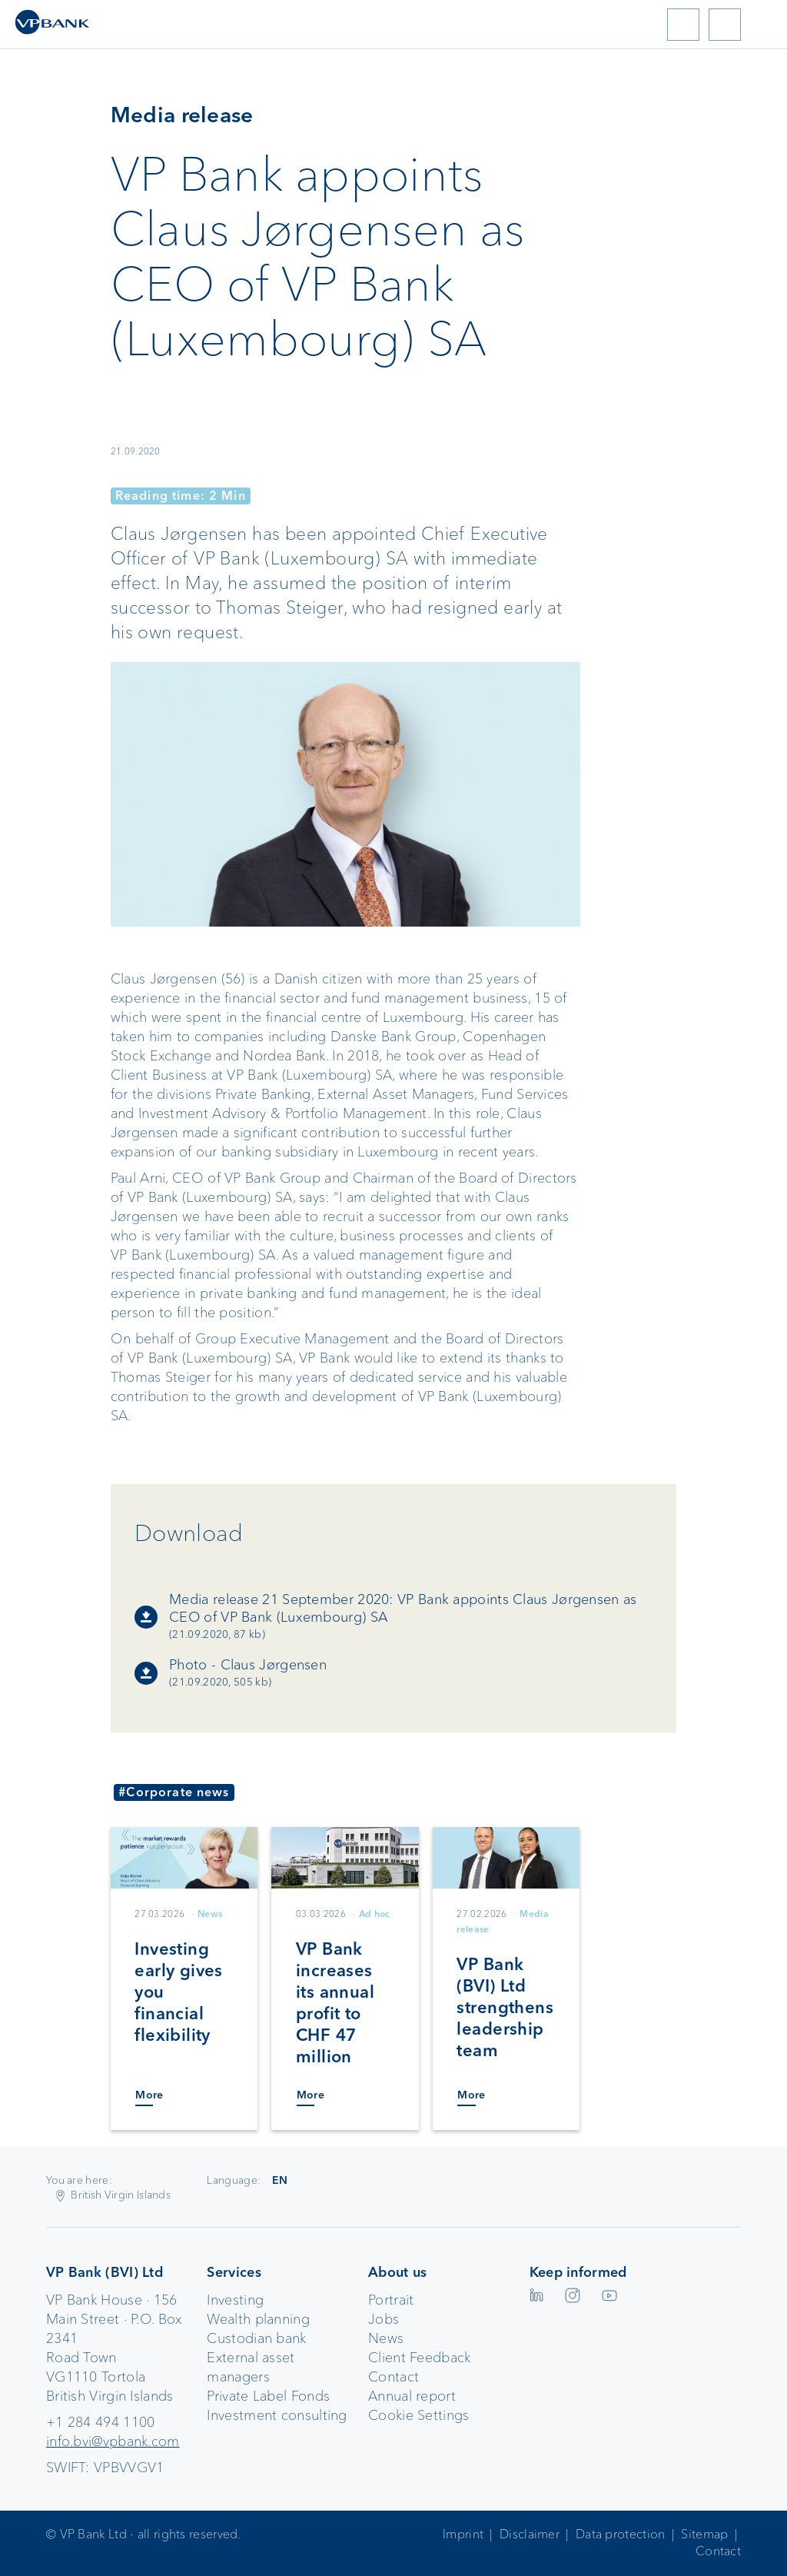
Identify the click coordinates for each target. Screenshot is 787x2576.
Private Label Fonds (268, 2396)
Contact (393, 2376)
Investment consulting (277, 2415)
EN (280, 2180)
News (385, 2338)
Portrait (390, 2299)
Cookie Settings (419, 2415)
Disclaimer (530, 2534)
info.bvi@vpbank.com (113, 2441)
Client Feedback (419, 2357)
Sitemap (704, 2534)
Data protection (621, 2534)
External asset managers (250, 2367)
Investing (235, 2299)
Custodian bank (256, 2338)
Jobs (383, 2319)
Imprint (463, 2534)
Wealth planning (258, 2319)
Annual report (412, 2396)
